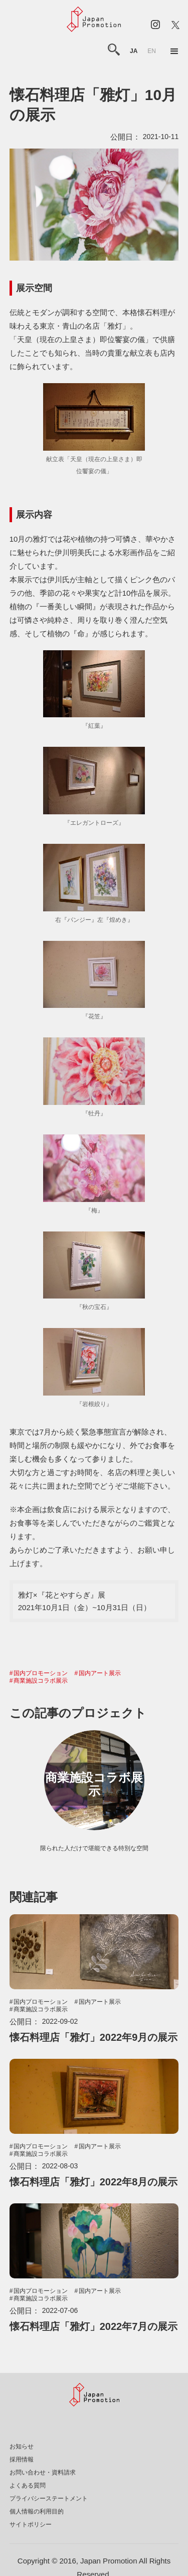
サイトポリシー (31, 2524)
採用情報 (22, 2459)
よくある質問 (28, 2485)
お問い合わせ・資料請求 (43, 2472)
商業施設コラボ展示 (41, 1681)
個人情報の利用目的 (37, 2511)
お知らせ (22, 2446)
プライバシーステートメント (49, 2498)
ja (133, 51)
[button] (174, 52)
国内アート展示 (100, 1673)
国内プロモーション (41, 1673)
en (151, 51)
